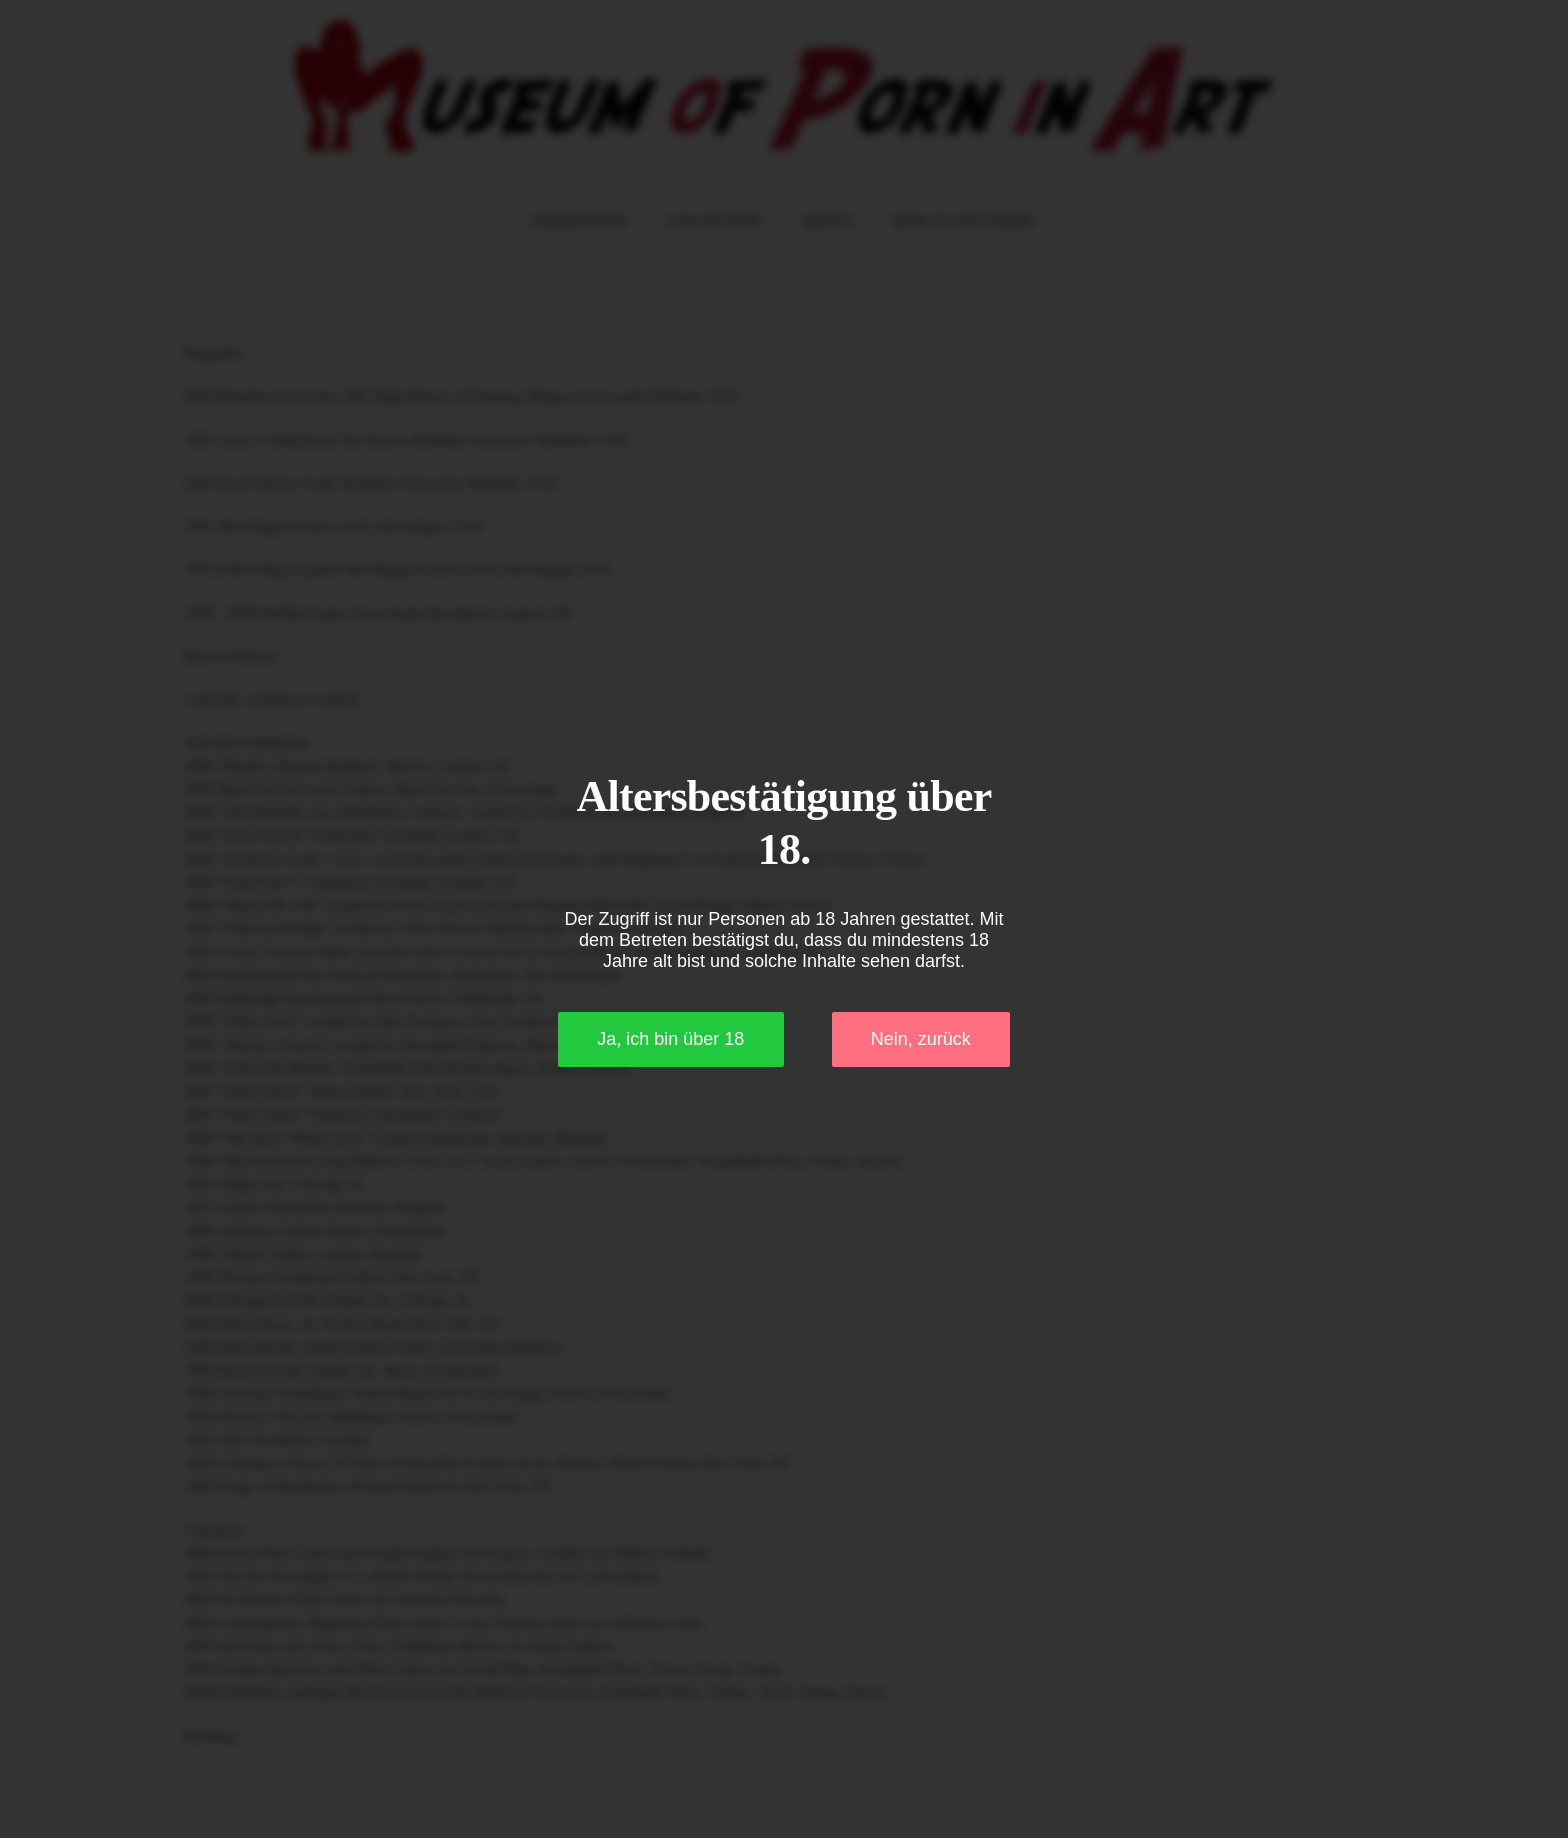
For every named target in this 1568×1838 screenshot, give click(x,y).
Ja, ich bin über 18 (670, 1039)
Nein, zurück (921, 1039)
